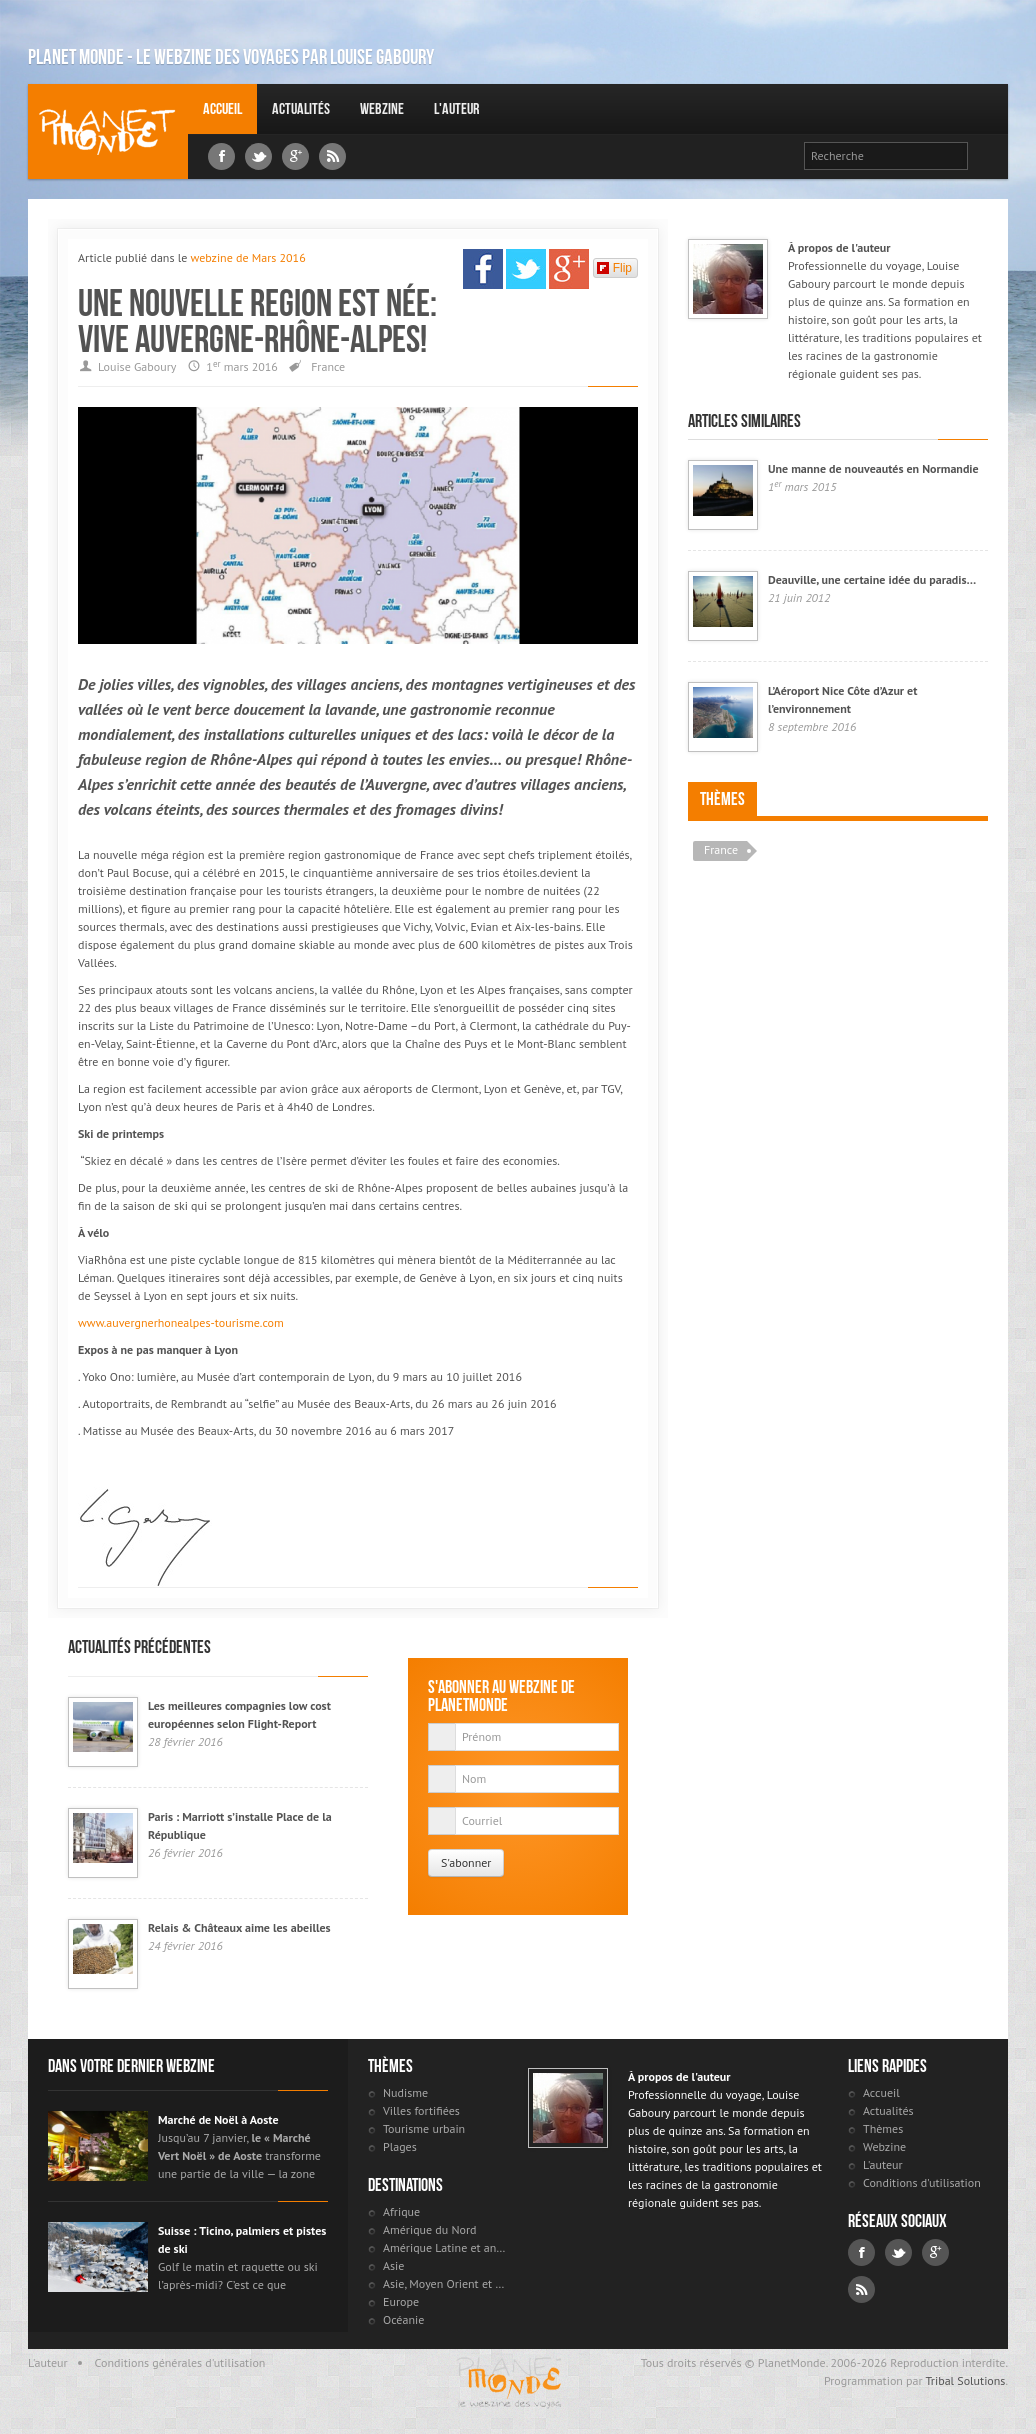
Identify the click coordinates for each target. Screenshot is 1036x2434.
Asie (393, 2265)
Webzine (382, 108)
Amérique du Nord (430, 2229)
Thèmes (722, 799)
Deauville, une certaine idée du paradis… (872, 579)
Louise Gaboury (108, 131)
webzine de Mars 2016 (247, 257)
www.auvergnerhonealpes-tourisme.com (181, 1322)
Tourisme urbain (424, 2128)
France (328, 366)
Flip (614, 268)
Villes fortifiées (421, 2110)
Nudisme (405, 2092)
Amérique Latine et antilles (445, 2247)
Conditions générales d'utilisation (180, 2362)
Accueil (222, 108)
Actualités (301, 108)
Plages (400, 2146)
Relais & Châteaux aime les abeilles (239, 1927)
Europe (401, 2301)
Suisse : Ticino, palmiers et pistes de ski (242, 2239)
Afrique (401, 2211)
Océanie (403, 2319)
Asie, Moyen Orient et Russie (445, 2283)
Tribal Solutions (965, 2380)
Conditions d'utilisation (922, 2182)
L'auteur (456, 108)
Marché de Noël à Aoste (218, 2119)
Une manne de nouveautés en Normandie (873, 468)
